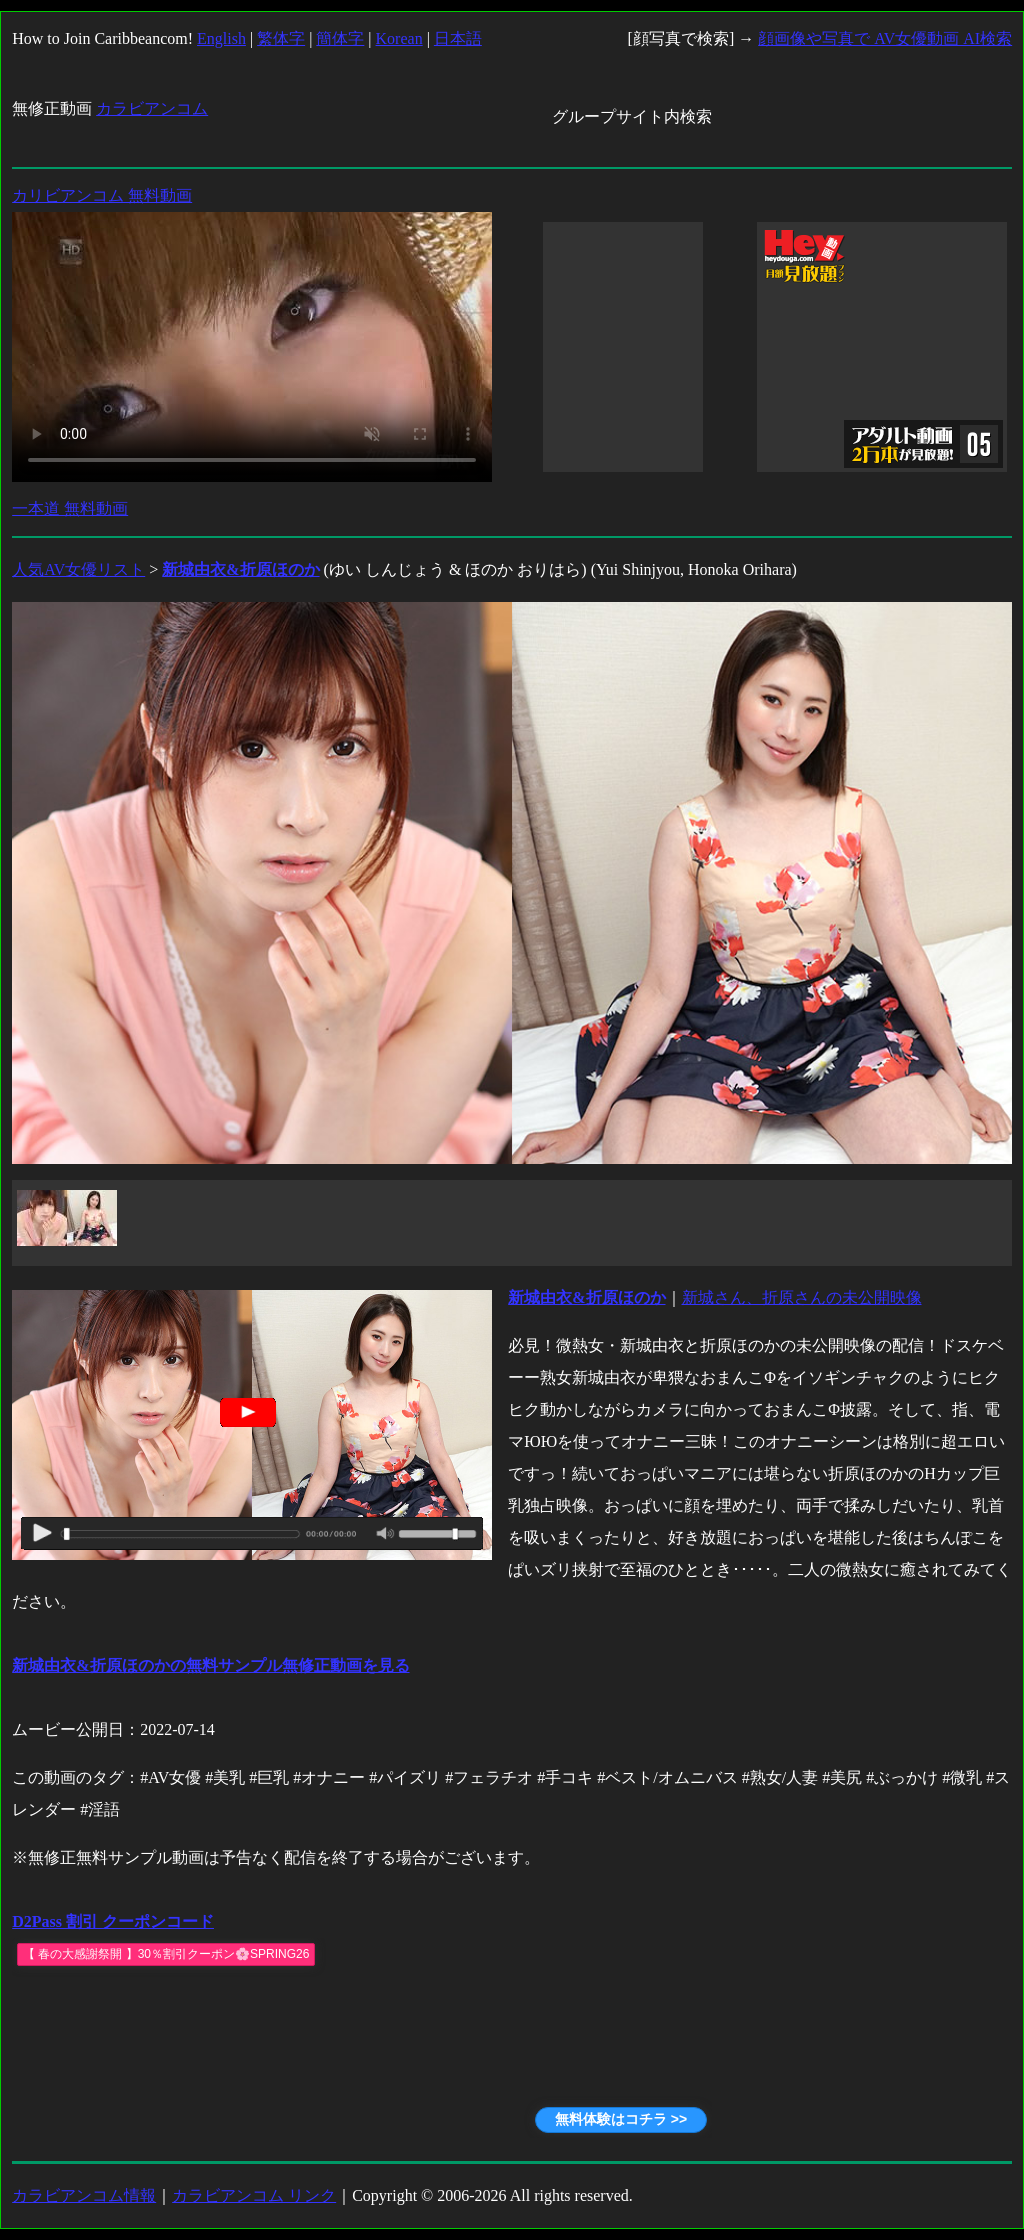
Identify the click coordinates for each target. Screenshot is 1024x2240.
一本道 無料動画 (70, 508)
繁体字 (281, 38)
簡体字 (340, 38)
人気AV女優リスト (78, 569)
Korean (399, 38)
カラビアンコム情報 (84, 2195)
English (221, 38)
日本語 (458, 38)
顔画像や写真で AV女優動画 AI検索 (885, 38)
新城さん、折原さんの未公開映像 (802, 1297)
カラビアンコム (152, 108)
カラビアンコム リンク (254, 2195)
